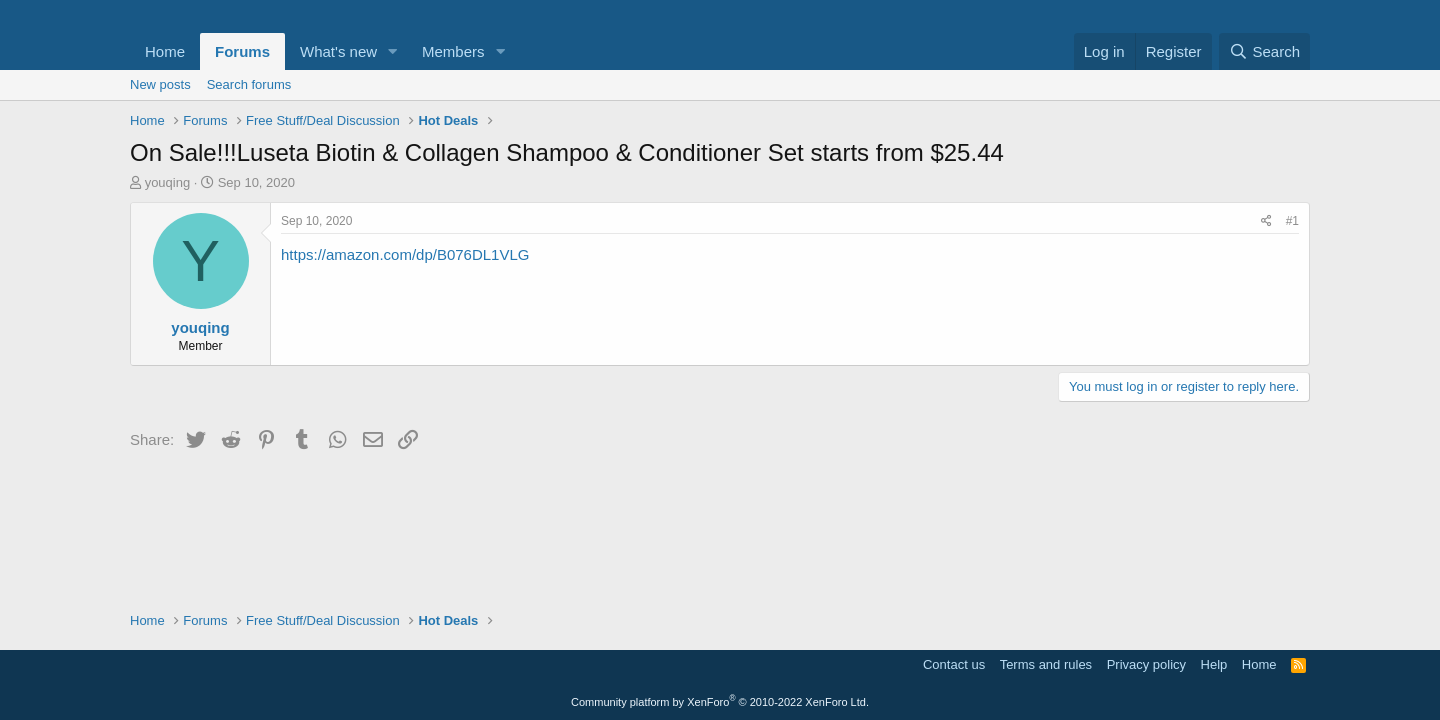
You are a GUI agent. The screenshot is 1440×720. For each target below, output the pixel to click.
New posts (160, 84)
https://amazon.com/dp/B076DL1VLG (405, 254)
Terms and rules (1046, 664)
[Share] (1266, 221)
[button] (393, 51)
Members (453, 51)
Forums (242, 51)
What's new (338, 51)
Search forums (249, 84)
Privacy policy (1146, 664)
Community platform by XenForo (720, 702)
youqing (168, 182)
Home (165, 51)
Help (1214, 664)
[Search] (1264, 51)
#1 (1292, 221)
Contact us (954, 664)
